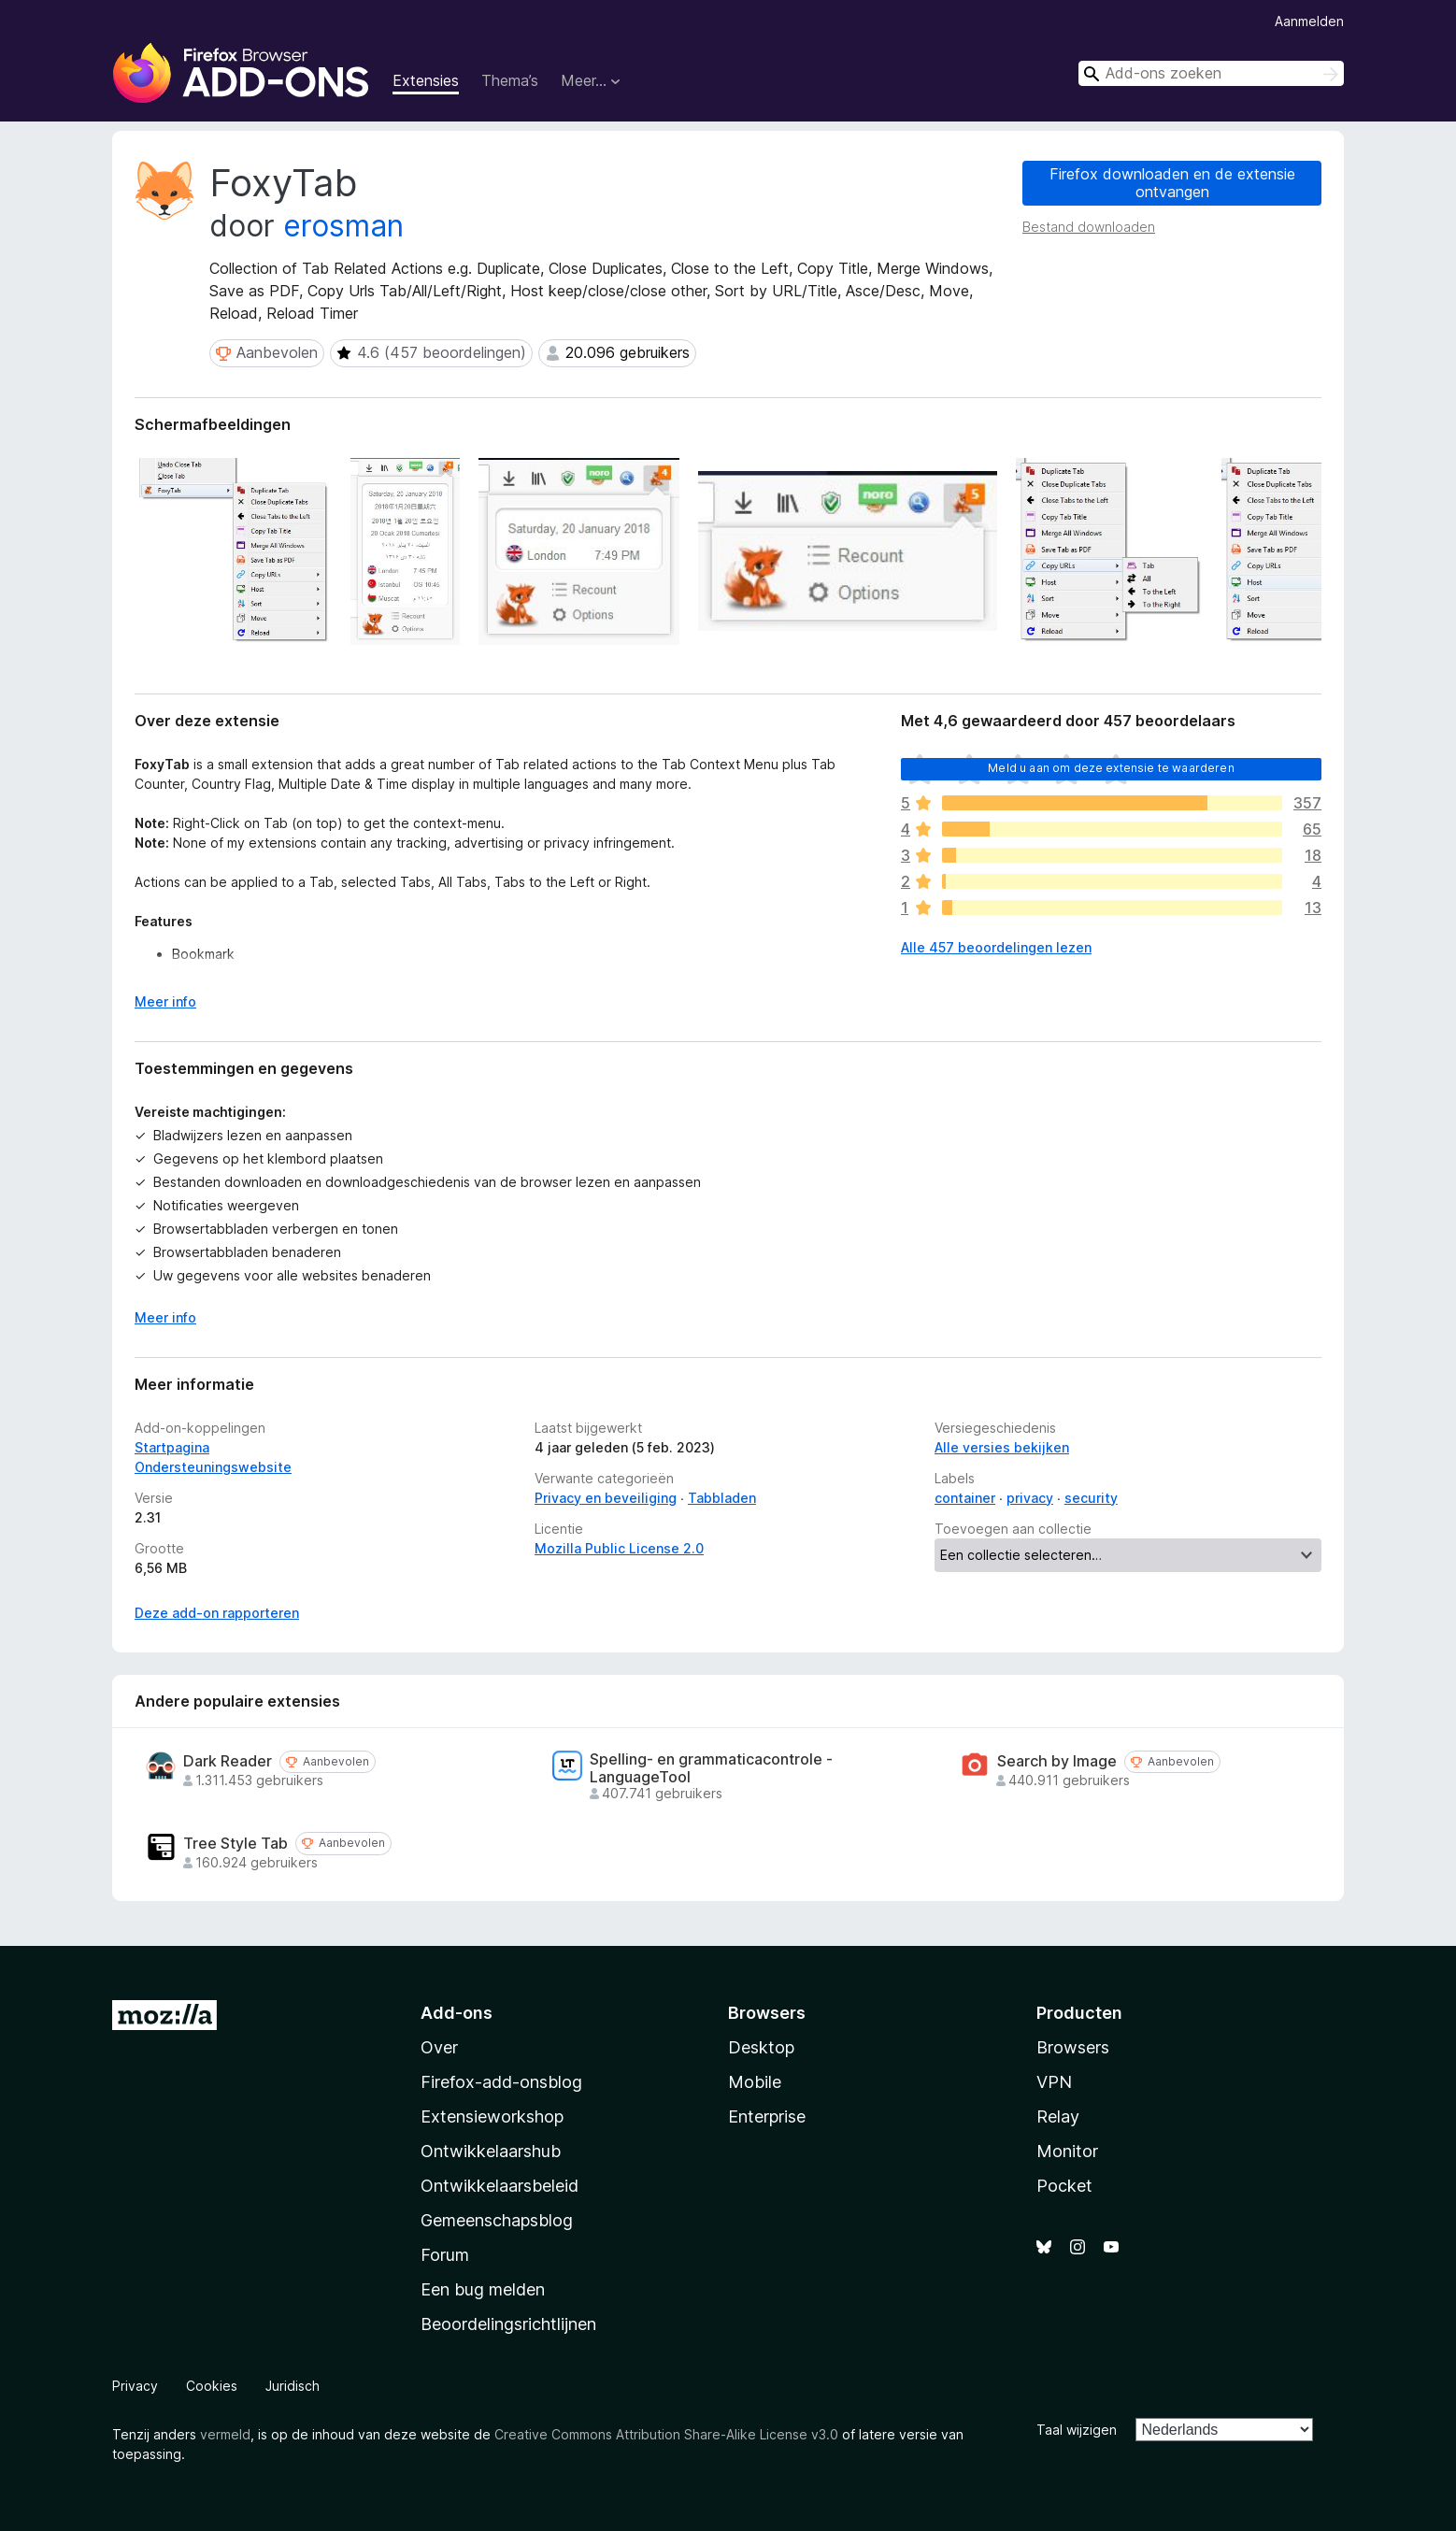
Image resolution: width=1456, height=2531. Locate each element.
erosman (343, 225)
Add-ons (456, 2013)
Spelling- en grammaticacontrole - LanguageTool (711, 1768)
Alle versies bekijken (1002, 1447)
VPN (1054, 2082)
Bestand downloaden (1088, 227)
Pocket (1064, 2185)
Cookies (211, 2386)
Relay (1057, 2116)
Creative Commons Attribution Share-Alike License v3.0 (666, 2434)
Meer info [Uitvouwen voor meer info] (165, 1001)
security (1091, 1498)
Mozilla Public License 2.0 (619, 1548)
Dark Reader (227, 1761)
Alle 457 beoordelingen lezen (996, 947)
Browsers (1072, 2047)
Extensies (426, 80)
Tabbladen (722, 1498)
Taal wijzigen (1076, 2430)
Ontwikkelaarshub (491, 2151)
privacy (1029, 1498)
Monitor (1067, 2151)
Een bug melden (483, 2289)
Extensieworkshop (492, 2116)
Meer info (165, 1317)
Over (439, 2047)
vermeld (225, 2434)
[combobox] (1211, 73)
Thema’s (509, 80)
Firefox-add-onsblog (501, 2082)
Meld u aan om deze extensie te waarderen (1111, 768)
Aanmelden (1309, 21)
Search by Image (1057, 1761)
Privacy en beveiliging (606, 1498)
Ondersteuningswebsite (213, 1467)
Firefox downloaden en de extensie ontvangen (1172, 182)
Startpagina (172, 1447)
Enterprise (767, 2116)
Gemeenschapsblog (497, 2220)
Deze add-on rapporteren (217, 1613)
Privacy (135, 2386)
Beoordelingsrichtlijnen (508, 2324)
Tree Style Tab (235, 1843)
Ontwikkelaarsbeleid (499, 2185)
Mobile (754, 2082)
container (965, 1498)
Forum (445, 2255)
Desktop (761, 2047)
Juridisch (292, 2386)
